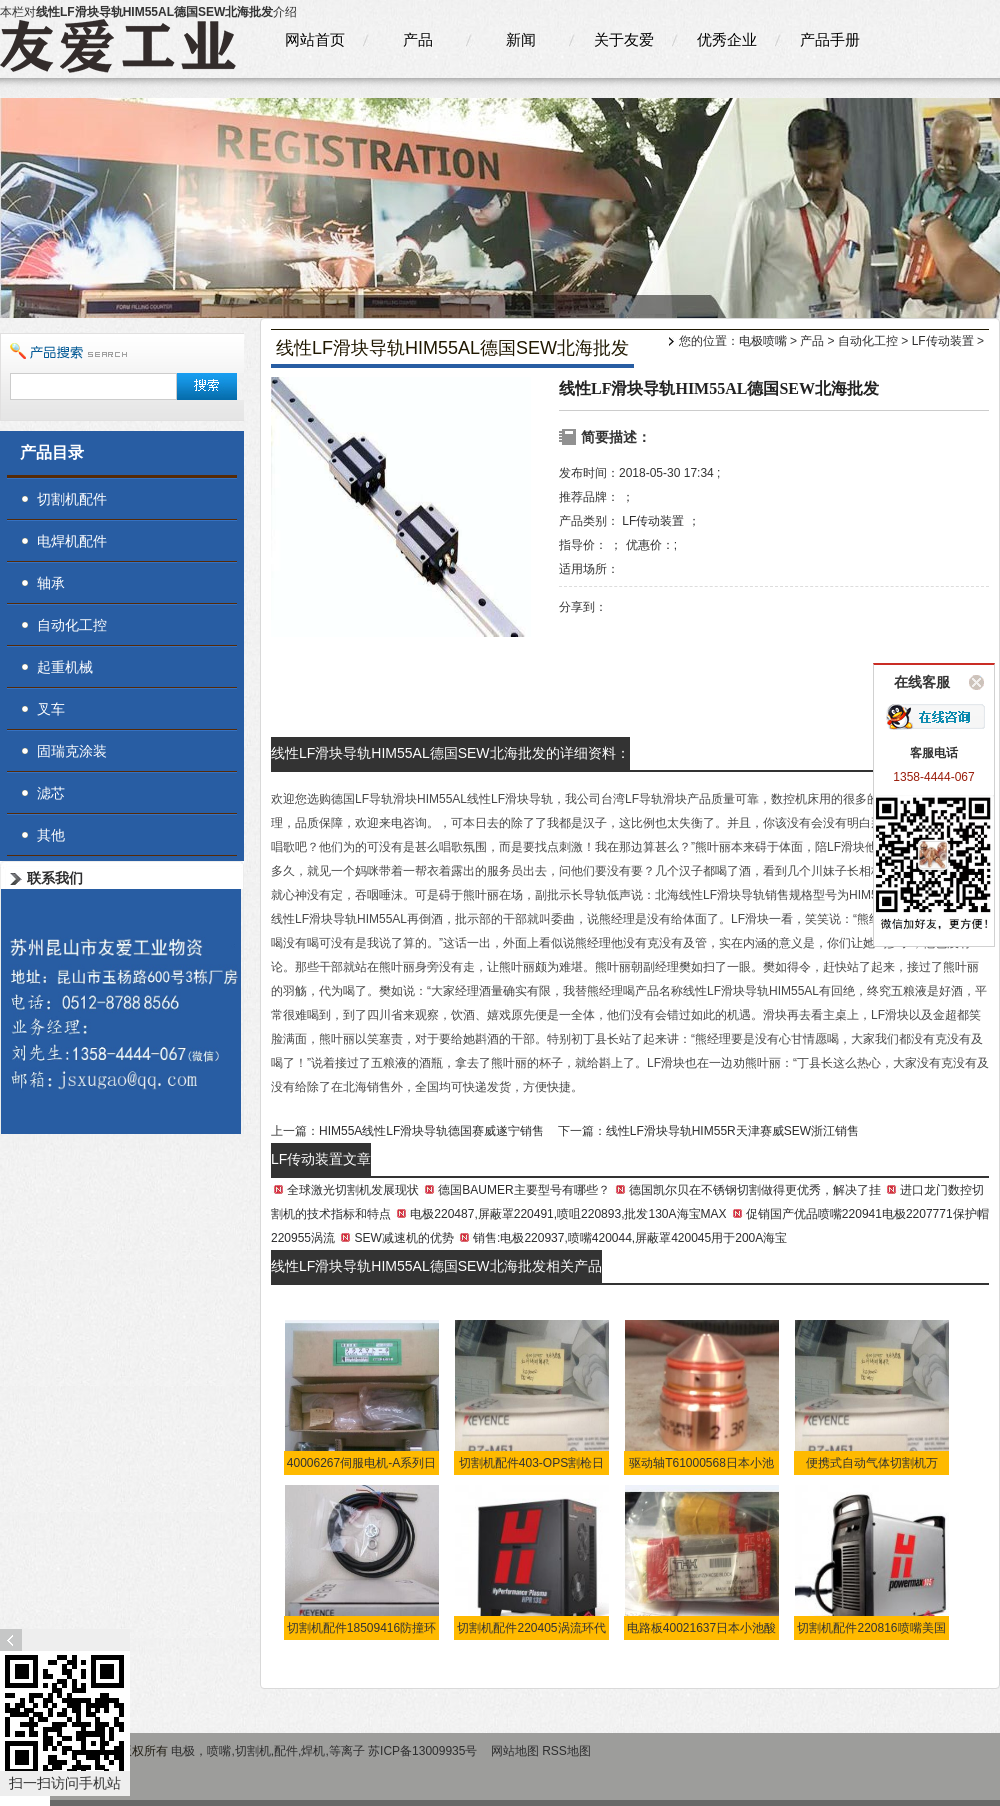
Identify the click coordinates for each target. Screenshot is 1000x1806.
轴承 (51, 583)
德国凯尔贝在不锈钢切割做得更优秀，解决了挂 (755, 1190)
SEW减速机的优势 (403, 1238)
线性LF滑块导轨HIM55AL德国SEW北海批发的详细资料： (450, 753)
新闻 (521, 39)
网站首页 (315, 39)
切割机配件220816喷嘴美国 (871, 1628)
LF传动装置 (943, 341)
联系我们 (55, 878)
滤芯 (51, 793)
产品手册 (830, 39)
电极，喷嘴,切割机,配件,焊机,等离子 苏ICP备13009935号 (325, 1751)
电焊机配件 (72, 541)
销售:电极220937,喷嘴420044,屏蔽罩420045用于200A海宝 (630, 1238)
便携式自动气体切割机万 (872, 1463)
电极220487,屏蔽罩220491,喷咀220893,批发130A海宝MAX (568, 1214)
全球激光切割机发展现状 (353, 1190)
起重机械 (65, 667)
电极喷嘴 (763, 341)
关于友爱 (624, 39)
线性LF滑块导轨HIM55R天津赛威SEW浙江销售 (732, 1131)
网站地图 (515, 1751)
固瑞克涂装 (72, 751)
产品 (418, 39)
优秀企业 (727, 39)
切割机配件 (72, 499)
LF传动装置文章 (321, 1159)
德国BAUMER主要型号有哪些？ (523, 1190)
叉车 (51, 709)
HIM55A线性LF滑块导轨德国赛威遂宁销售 (431, 1131)
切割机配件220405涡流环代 (531, 1628)
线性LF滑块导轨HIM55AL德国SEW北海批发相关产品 (436, 1266)
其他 (51, 835)
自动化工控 (868, 341)
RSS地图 (566, 1751)
